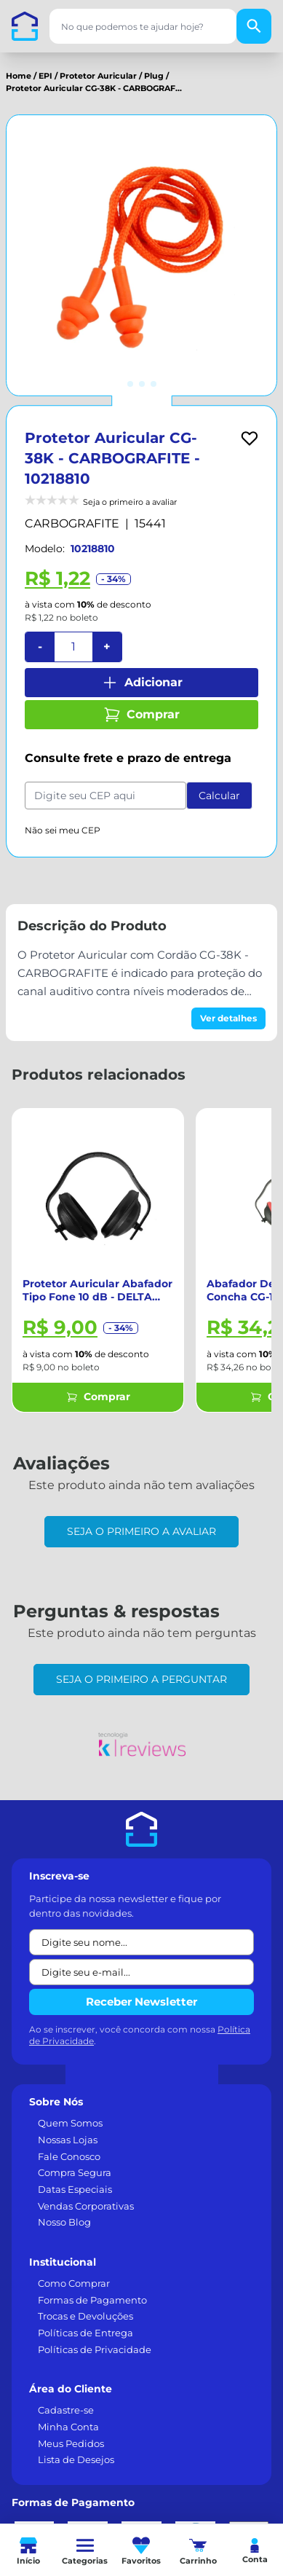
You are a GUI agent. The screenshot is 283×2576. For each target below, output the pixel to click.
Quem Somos (70, 2123)
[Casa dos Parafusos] (25, 26)
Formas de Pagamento (92, 2300)
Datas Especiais (75, 2189)
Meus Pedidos (71, 2443)
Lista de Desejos (76, 2459)
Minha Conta (68, 2426)
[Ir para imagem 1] (130, 384)
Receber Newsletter (141, 2001)
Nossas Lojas (67, 2139)
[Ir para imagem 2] (142, 384)
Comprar (141, 714)
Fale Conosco (69, 2156)
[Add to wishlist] (249, 438)
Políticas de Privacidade (94, 2349)
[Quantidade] (73, 646)
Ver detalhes (228, 1018)
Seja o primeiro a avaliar (141, 1531)
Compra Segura (74, 2172)
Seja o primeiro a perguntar (141, 1679)
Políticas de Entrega (85, 2333)
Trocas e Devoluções (85, 2316)
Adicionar (142, 682)
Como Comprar (74, 2283)
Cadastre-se (66, 2410)
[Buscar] (253, 26)
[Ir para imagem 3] (153, 384)
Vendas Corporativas (86, 2206)
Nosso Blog (64, 2222)
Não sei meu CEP (62, 830)
